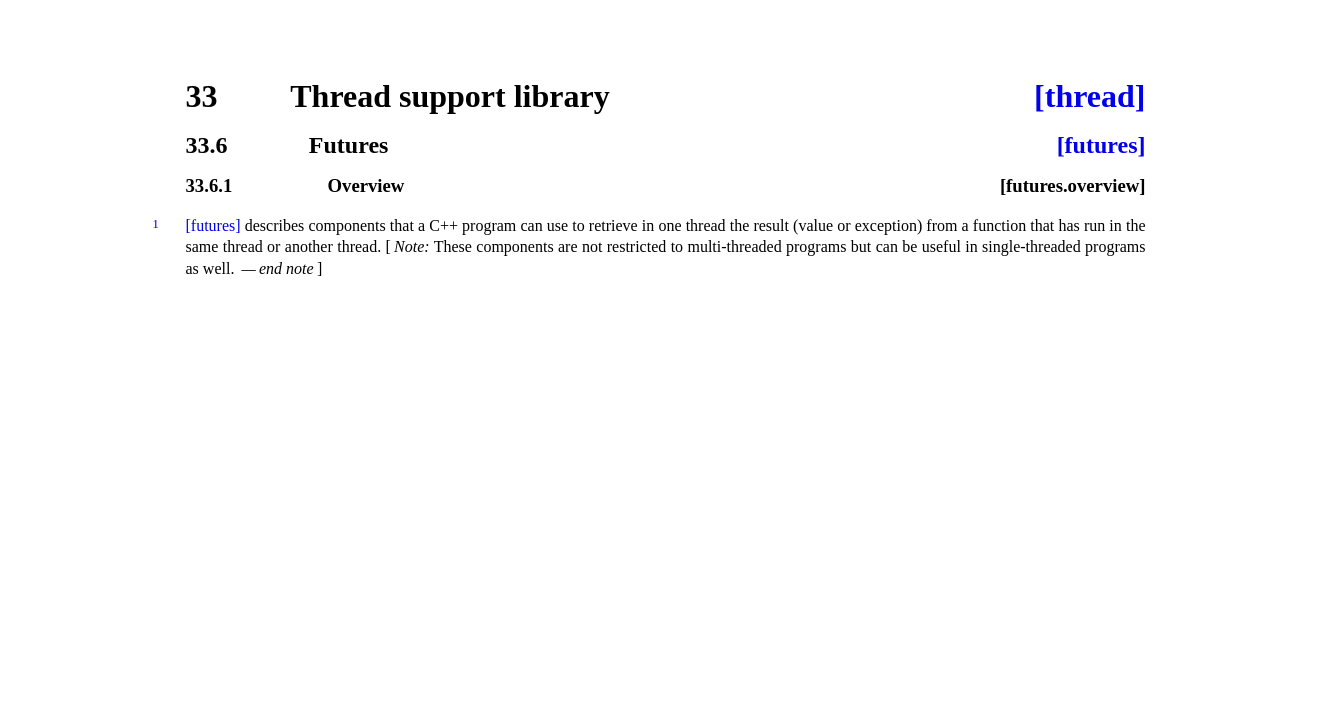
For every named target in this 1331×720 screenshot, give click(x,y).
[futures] (1101, 145)
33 (202, 96)
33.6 (207, 145)
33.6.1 (209, 186)
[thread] (1089, 96)
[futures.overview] (1073, 186)
